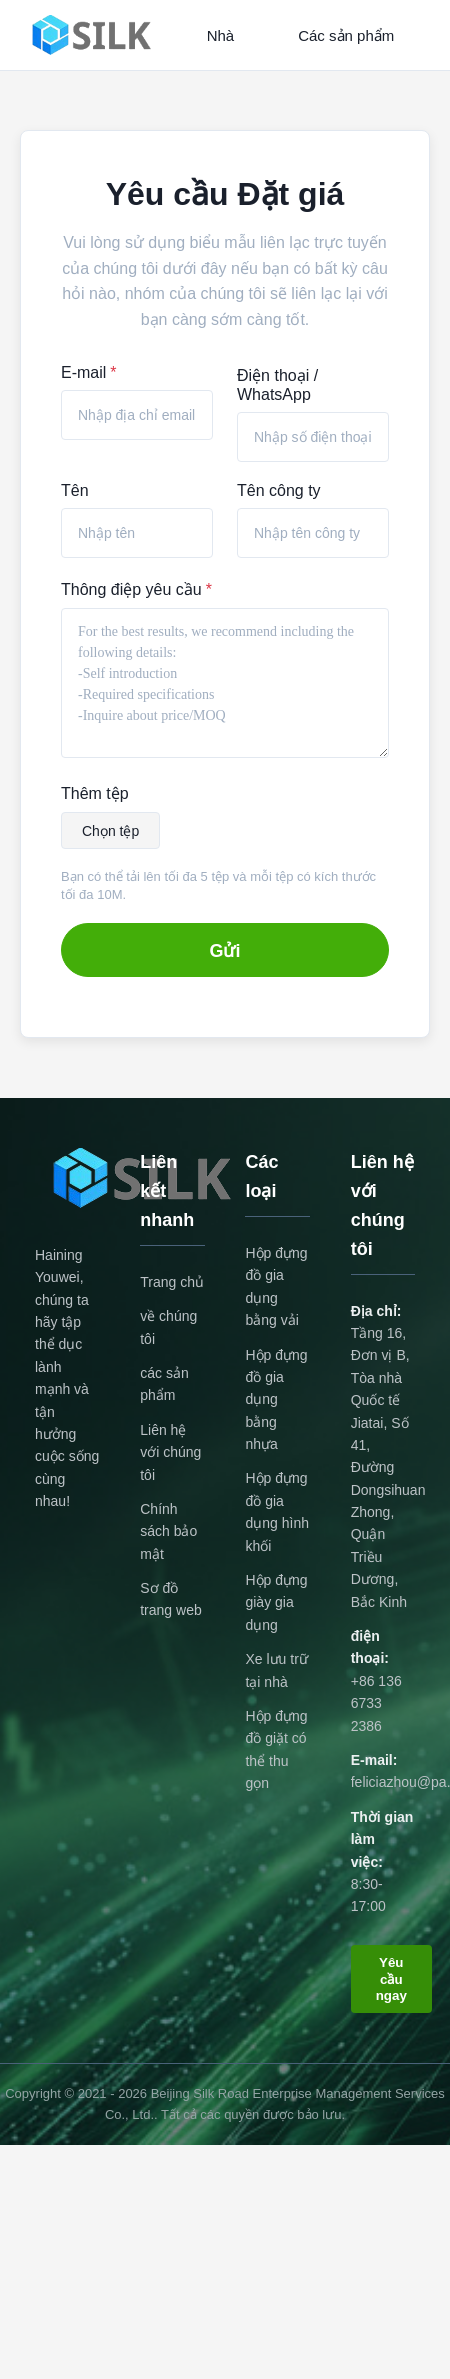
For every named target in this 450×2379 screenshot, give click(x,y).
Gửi (224, 951)
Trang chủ (172, 1282)
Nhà (221, 35)
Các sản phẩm (346, 35)
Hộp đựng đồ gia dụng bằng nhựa (276, 1400)
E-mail (89, 372)
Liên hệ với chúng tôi (170, 1452)
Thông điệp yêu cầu (136, 589)
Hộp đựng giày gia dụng (276, 1602)
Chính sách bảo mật (168, 1531)
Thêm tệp (95, 793)
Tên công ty (279, 490)
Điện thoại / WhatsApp (277, 385)
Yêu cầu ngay (391, 1979)
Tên (75, 490)
